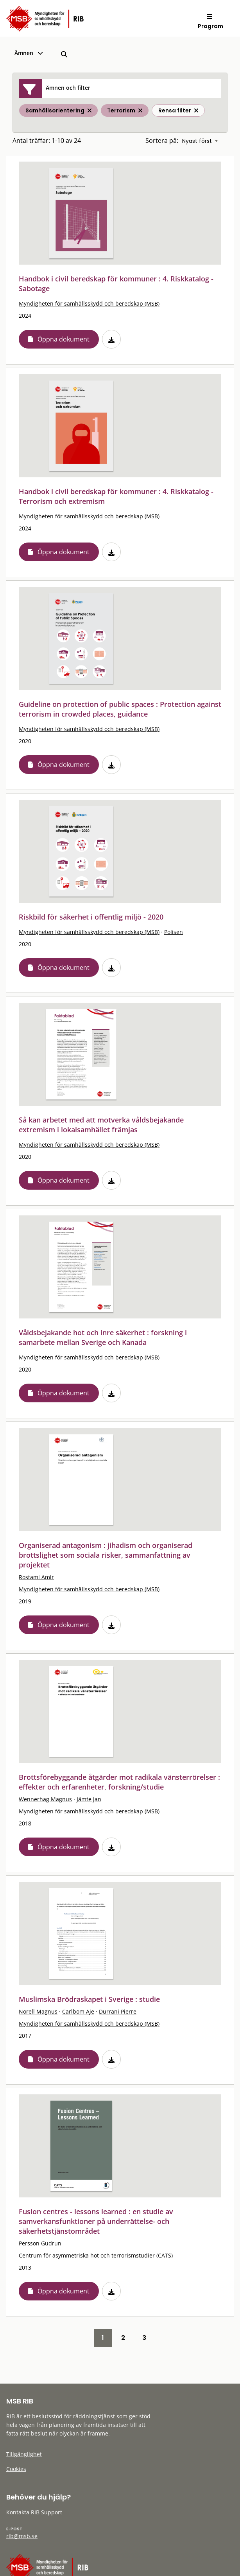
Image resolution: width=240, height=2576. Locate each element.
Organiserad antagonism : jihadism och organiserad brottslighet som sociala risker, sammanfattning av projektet (105, 1555)
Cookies (16, 2469)
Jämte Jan (89, 1799)
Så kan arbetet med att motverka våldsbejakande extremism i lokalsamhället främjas (101, 1124)
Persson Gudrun (40, 2243)
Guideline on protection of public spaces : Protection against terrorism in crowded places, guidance (120, 709)
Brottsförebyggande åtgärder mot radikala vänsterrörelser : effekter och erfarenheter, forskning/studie (119, 1781)
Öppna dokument (64, 339)
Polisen (173, 932)
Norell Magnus (38, 2011)
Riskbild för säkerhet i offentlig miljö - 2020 (91, 917)
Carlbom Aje (78, 2011)
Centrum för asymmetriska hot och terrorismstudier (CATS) (96, 2255)
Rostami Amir (36, 1577)
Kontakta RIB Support (34, 2512)
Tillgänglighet (24, 2454)
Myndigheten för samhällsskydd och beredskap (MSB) (89, 303)
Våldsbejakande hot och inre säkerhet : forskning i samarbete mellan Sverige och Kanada (103, 1337)
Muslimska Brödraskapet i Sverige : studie (89, 1999)
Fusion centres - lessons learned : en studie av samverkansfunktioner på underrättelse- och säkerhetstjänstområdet (96, 2221)
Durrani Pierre (117, 2011)
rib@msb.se (22, 2536)
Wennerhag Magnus (45, 1799)
